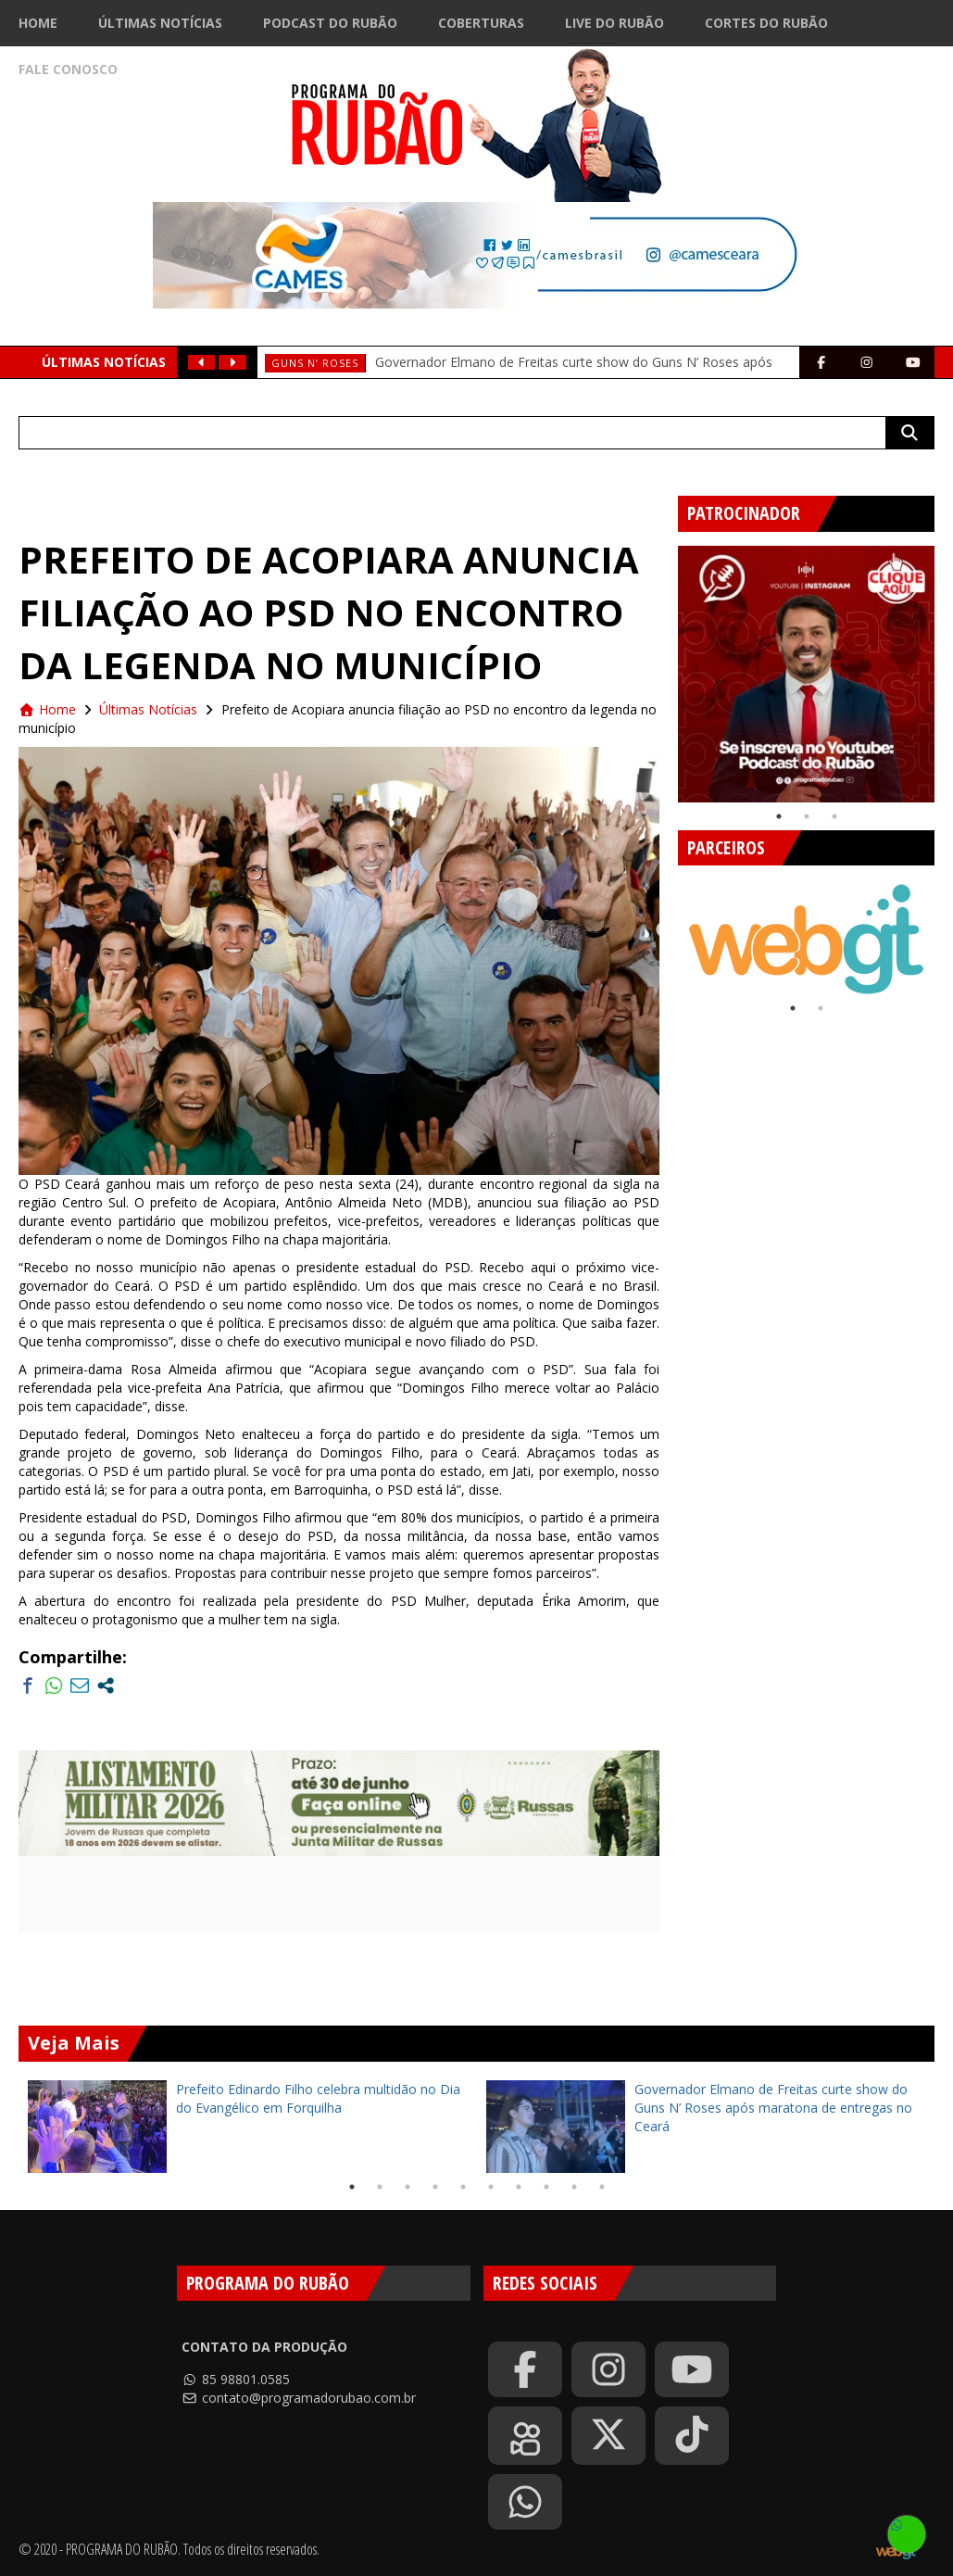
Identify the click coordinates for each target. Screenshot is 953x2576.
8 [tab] (546, 2187)
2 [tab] (806, 816)
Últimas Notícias (160, 23)
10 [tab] (602, 2187)
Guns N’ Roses (314, 363)
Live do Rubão (614, 23)
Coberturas (481, 23)
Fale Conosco (68, 69)
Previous (664, 667)
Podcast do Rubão (330, 23)
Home (38, 23)
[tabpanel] (806, 674)
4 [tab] (435, 2187)
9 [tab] (574, 2187)
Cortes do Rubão (766, 23)
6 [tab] (491, 2187)
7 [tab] (518, 2187)
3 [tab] (834, 816)
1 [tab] (779, 816)
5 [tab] (463, 2187)
